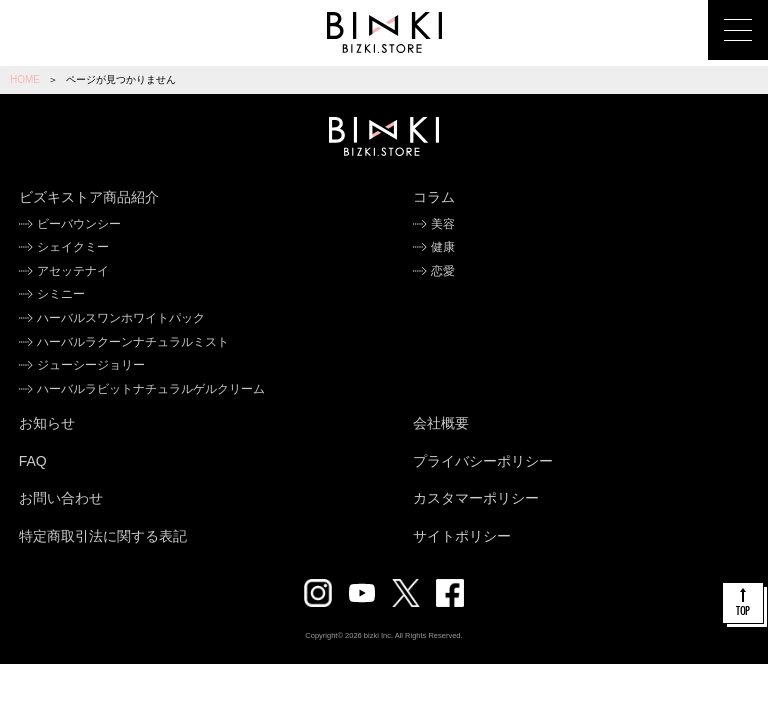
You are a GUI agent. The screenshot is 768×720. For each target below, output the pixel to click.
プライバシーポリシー (483, 461)
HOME (25, 79)
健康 (443, 247)
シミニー (61, 294)
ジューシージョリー (91, 365)
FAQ (33, 461)
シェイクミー (73, 247)
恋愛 (443, 271)
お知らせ (47, 423)
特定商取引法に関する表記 (103, 536)
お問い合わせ (61, 498)
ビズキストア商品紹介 (89, 197)
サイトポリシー (462, 536)
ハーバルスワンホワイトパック (121, 318)
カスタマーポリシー (476, 498)
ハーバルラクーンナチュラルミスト (133, 342)
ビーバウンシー (79, 224)
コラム (434, 197)
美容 (443, 224)
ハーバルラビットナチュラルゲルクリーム (151, 389)
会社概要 (441, 423)
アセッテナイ (73, 271)
